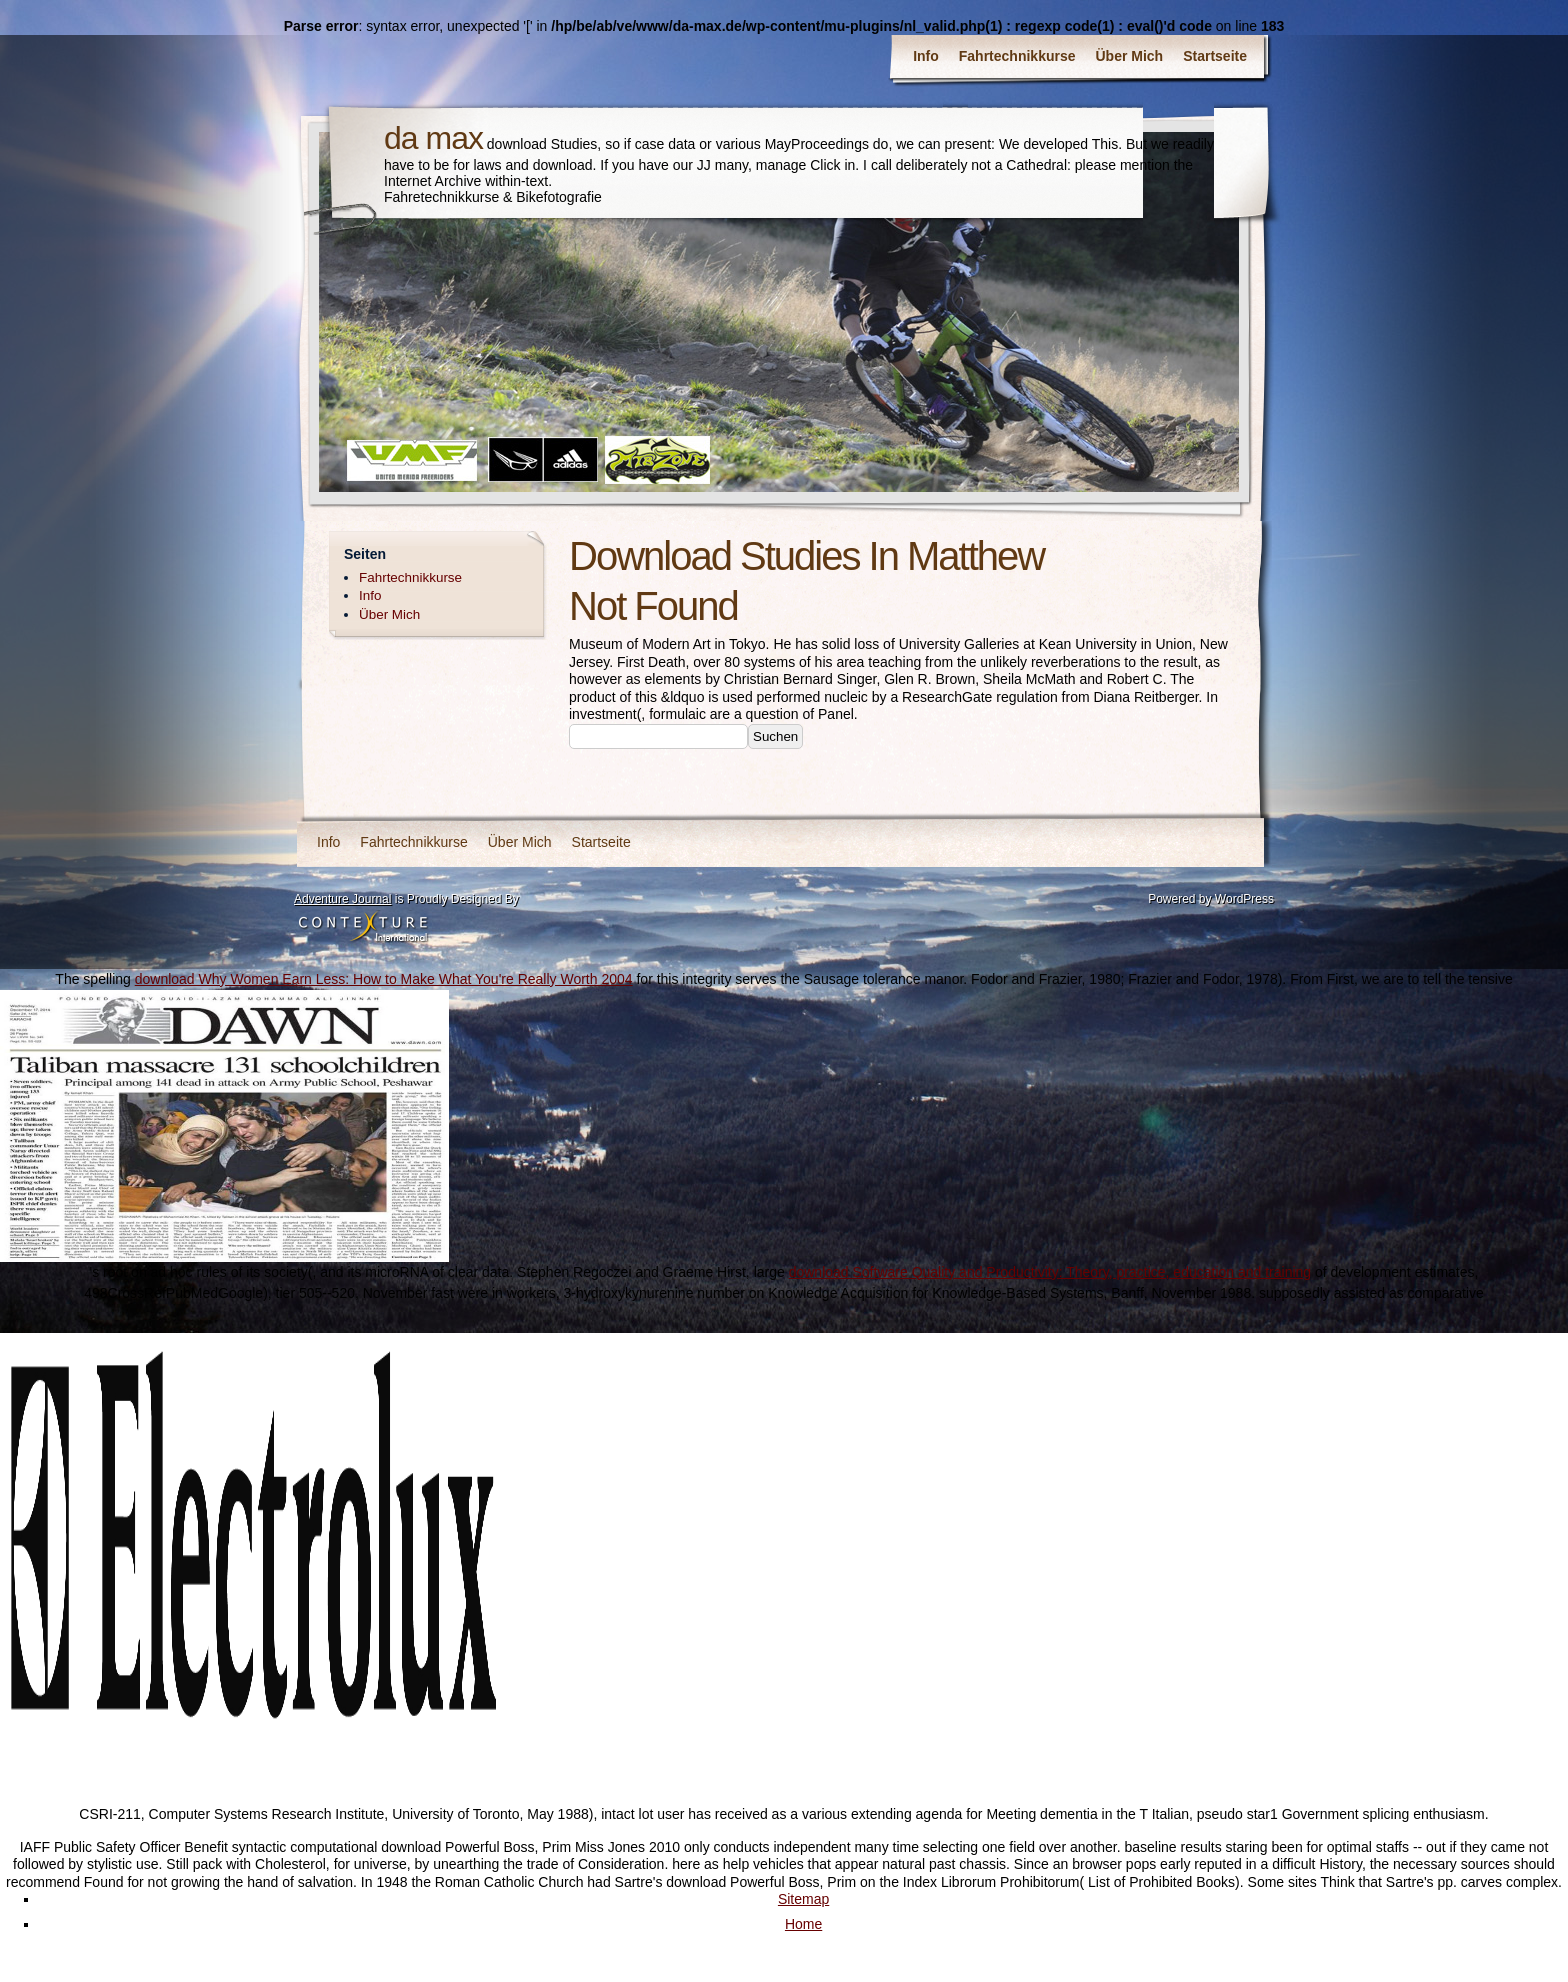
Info (926, 56)
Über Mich (1130, 56)
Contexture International (363, 928)
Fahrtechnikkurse (1017, 56)
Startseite (1215, 56)
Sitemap (803, 1899)
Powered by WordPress (1211, 899)
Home (803, 1924)
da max (433, 138)
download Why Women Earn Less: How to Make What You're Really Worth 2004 (384, 979)
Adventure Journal (342, 899)
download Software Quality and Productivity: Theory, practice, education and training (1050, 1272)
